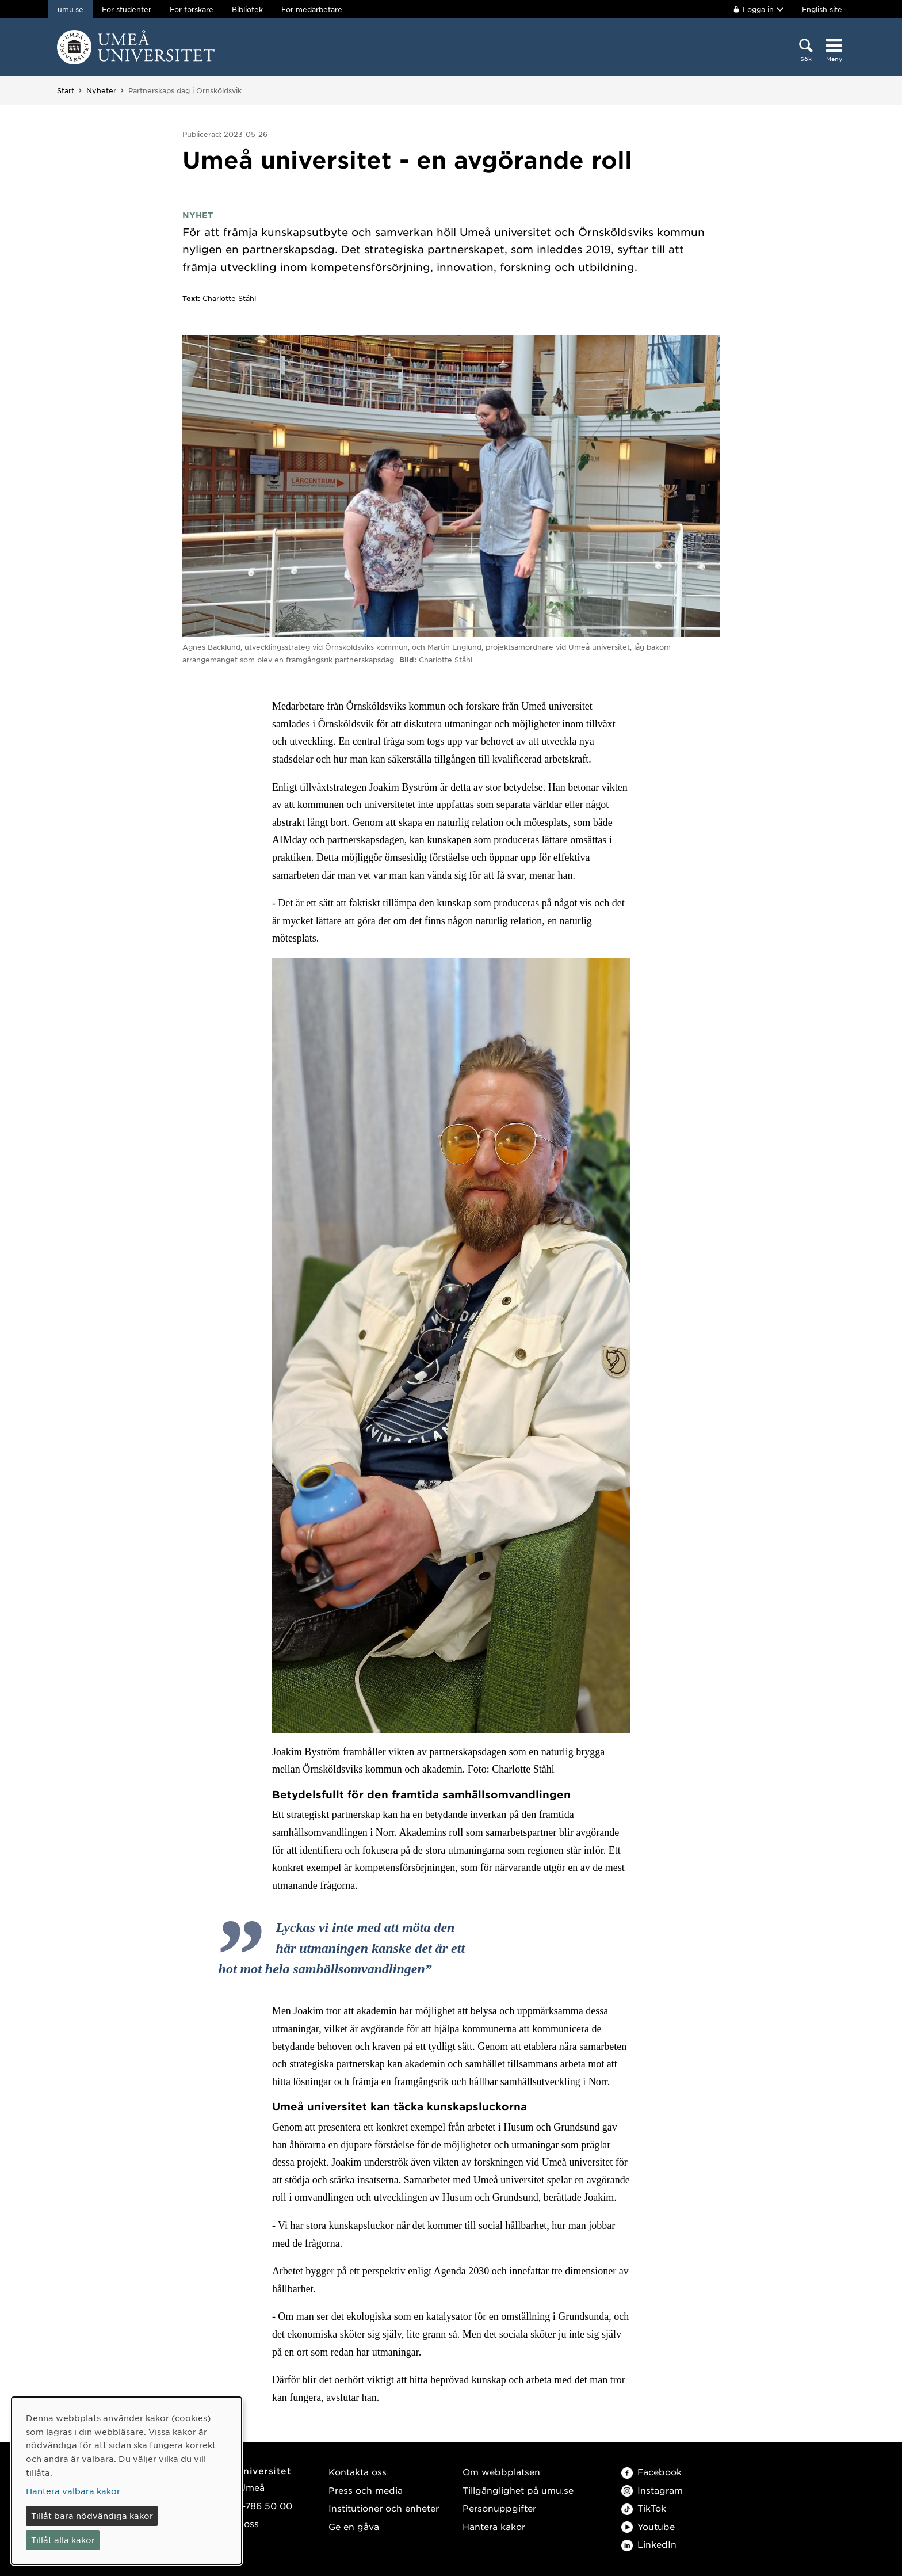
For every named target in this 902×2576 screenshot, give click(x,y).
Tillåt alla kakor (63, 2540)
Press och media (365, 2489)
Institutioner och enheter (383, 2507)
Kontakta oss (357, 2471)
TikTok (643, 2507)
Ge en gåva (353, 2526)
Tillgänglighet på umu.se (518, 2489)
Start (65, 90)
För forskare (191, 9)
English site (822, 9)
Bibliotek (247, 9)
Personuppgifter (499, 2507)
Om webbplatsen (501, 2471)
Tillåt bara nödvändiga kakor (92, 2515)
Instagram (652, 2489)
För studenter (126, 9)
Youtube (648, 2526)
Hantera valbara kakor (73, 2491)
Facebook (651, 2471)
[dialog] (127, 2480)
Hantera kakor (494, 2526)
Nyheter (101, 90)
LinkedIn (648, 2544)
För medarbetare (311, 9)
